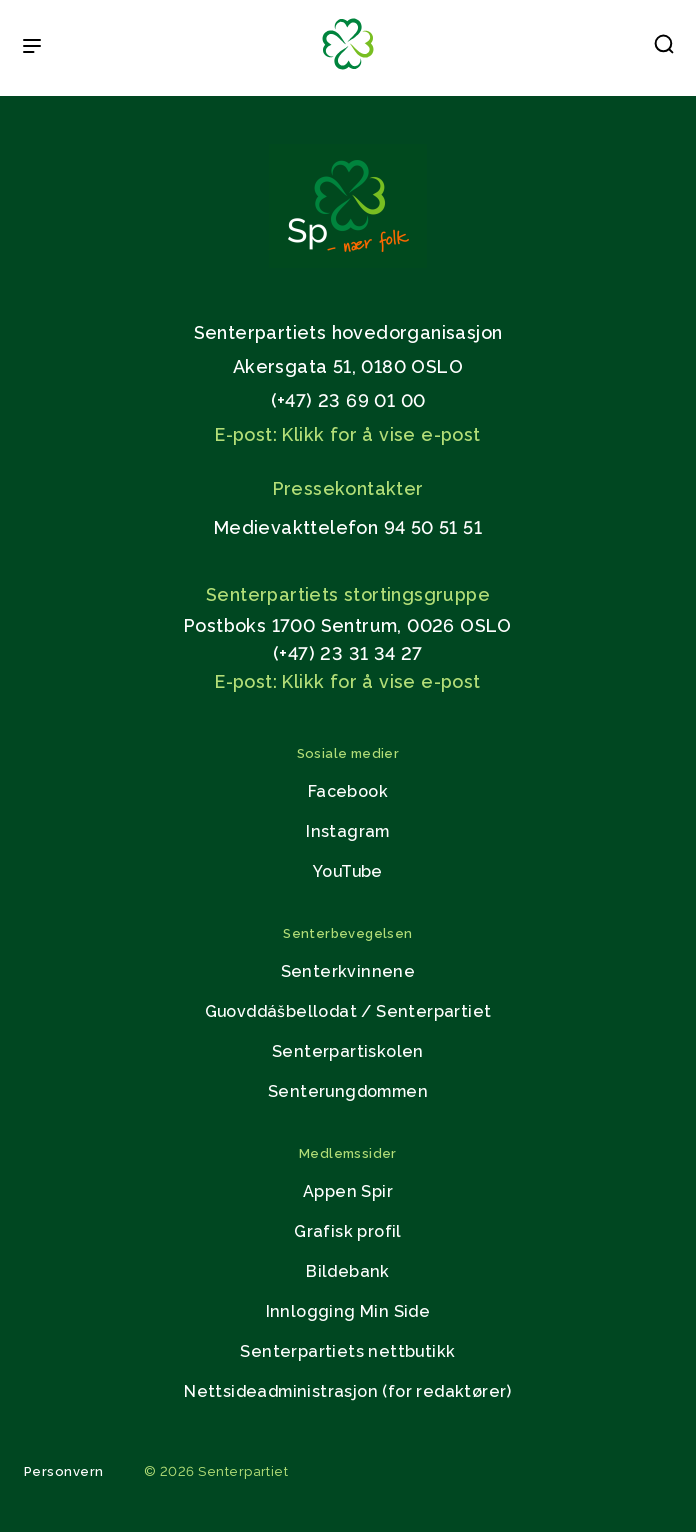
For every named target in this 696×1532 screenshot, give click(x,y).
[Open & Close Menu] (32, 48)
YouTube (348, 871)
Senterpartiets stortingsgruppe (348, 594)
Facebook (348, 791)
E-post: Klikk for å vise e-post (347, 434)
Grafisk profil (348, 1231)
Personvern (64, 1471)
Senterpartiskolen (348, 1051)
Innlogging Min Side (348, 1311)
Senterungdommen (348, 1091)
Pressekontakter (348, 488)
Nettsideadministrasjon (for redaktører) (348, 1391)
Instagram (348, 831)
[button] (664, 48)
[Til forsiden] (348, 70)
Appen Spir (348, 1191)
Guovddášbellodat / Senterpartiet (348, 1011)
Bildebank (348, 1271)
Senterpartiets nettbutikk (347, 1351)
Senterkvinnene (348, 971)
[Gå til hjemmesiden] (348, 262)
